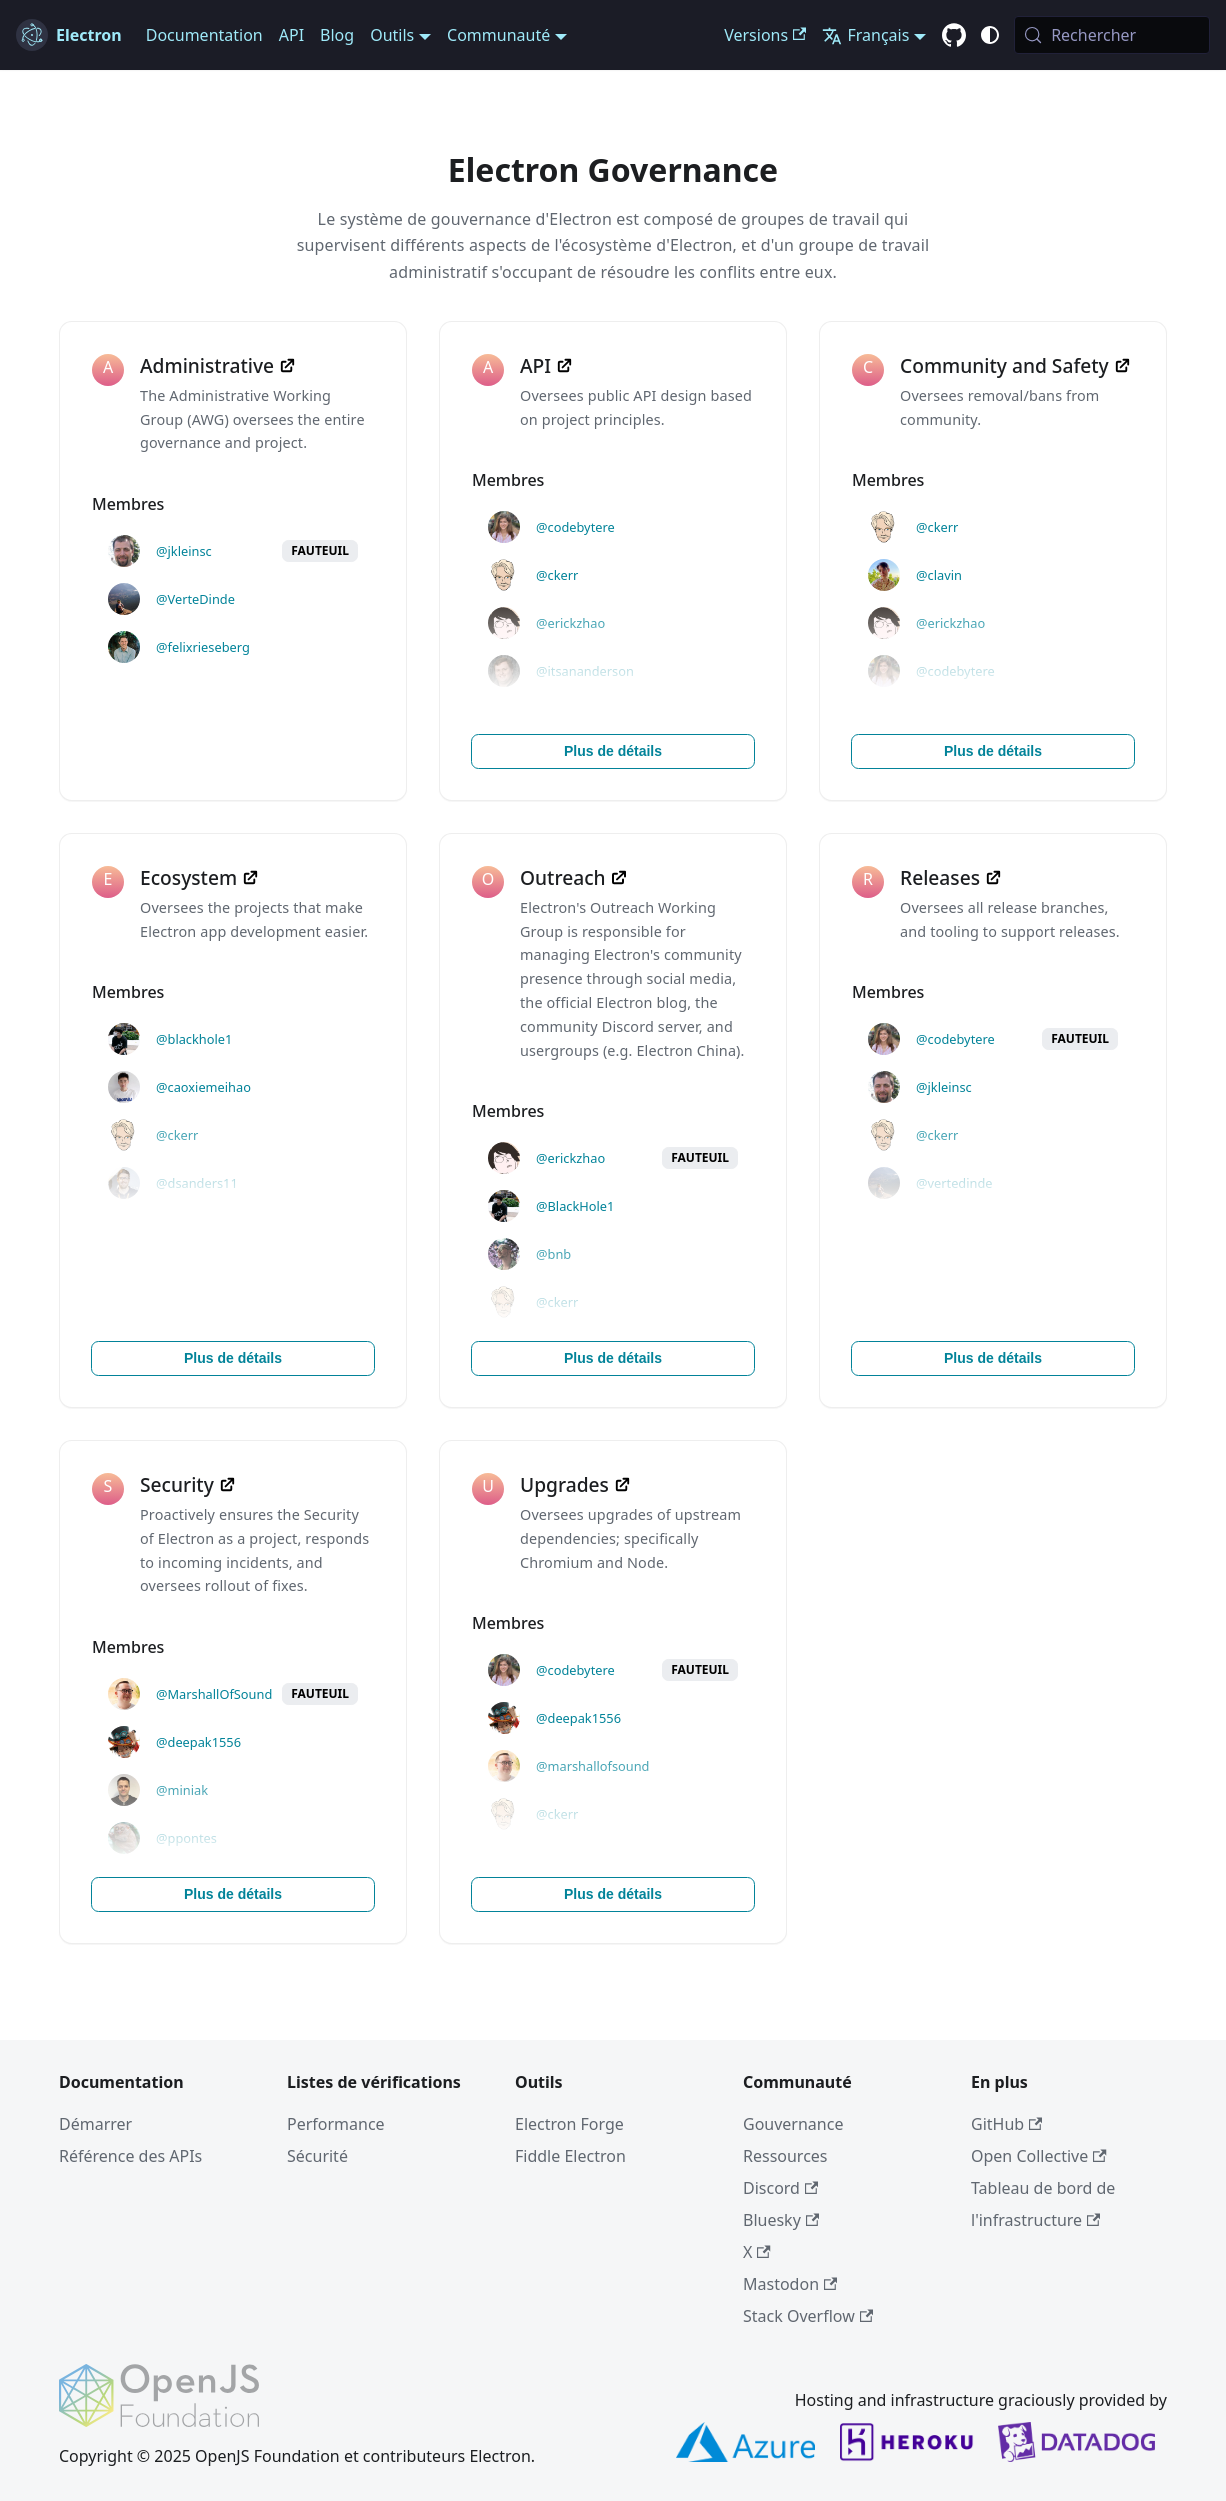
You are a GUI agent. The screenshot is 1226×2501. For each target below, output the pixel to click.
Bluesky (781, 2220)
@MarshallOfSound (214, 1694)
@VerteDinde (195, 599)
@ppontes (186, 1838)
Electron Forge (569, 2124)
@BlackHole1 (575, 1206)
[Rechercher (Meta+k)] (1112, 35)
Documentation (204, 35)
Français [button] (865, 35)
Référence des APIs (130, 2156)
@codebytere (575, 527)
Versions (765, 35)
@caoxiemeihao (203, 1087)
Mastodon (790, 2284)
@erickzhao (570, 623)
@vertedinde (954, 1183)
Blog (337, 35)
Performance (336, 2124)
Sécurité (317, 2156)
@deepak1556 (198, 1742)
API (291, 35)
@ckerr (557, 575)
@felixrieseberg (203, 647)
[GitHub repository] (954, 36)
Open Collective (1039, 2156)
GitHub (1006, 2124)
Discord (780, 2188)
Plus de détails (613, 751)
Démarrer (95, 2124)
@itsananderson (585, 671)
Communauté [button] (498, 35)
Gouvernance (793, 2124)
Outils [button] (392, 35)
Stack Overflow (808, 2316)
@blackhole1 (194, 1039)
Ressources (785, 2156)
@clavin (939, 575)
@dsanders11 (197, 1183)
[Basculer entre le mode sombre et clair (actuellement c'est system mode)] (990, 35)
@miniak (182, 1790)
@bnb (553, 1254)
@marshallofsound (592, 1766)
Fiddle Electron (570, 2156)
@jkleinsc (184, 551)
